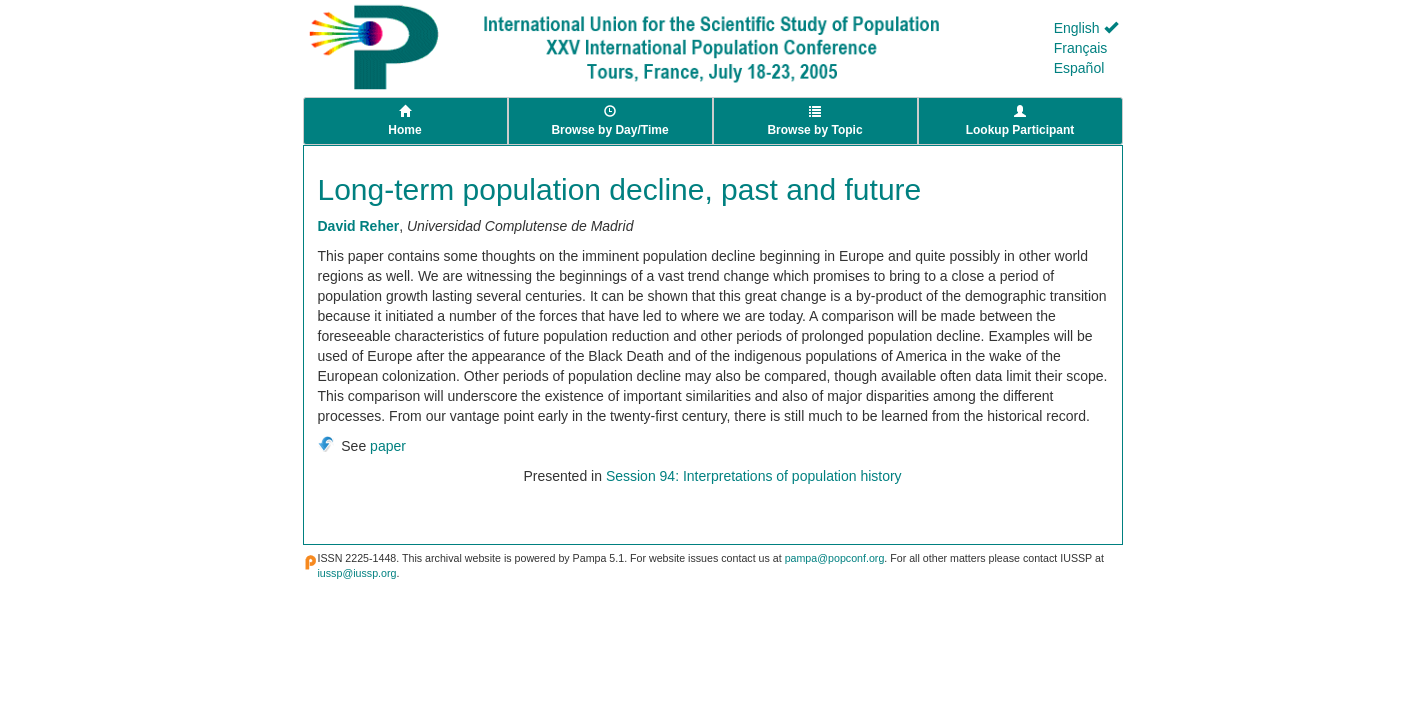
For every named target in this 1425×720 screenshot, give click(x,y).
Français (1081, 48)
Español (1079, 68)
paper (388, 446)
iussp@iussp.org (357, 573)
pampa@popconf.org (835, 558)
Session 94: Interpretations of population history (754, 476)
